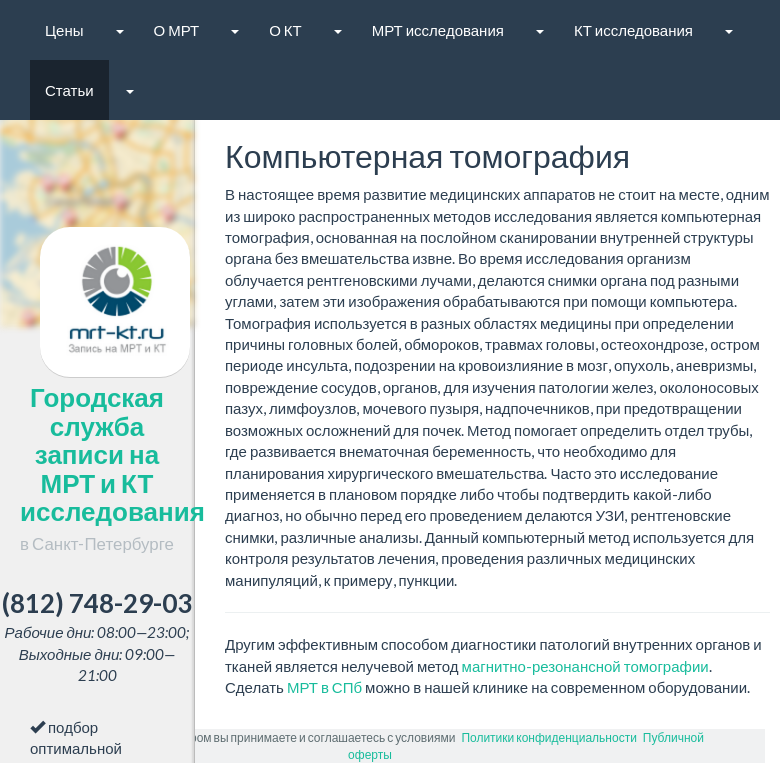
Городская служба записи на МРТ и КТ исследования (112, 467)
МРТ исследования (438, 30)
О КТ (285, 30)
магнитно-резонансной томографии (585, 666)
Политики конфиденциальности (548, 737)
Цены (64, 30)
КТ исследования (633, 30)
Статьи (69, 90)
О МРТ (177, 30)
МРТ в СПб (324, 687)
